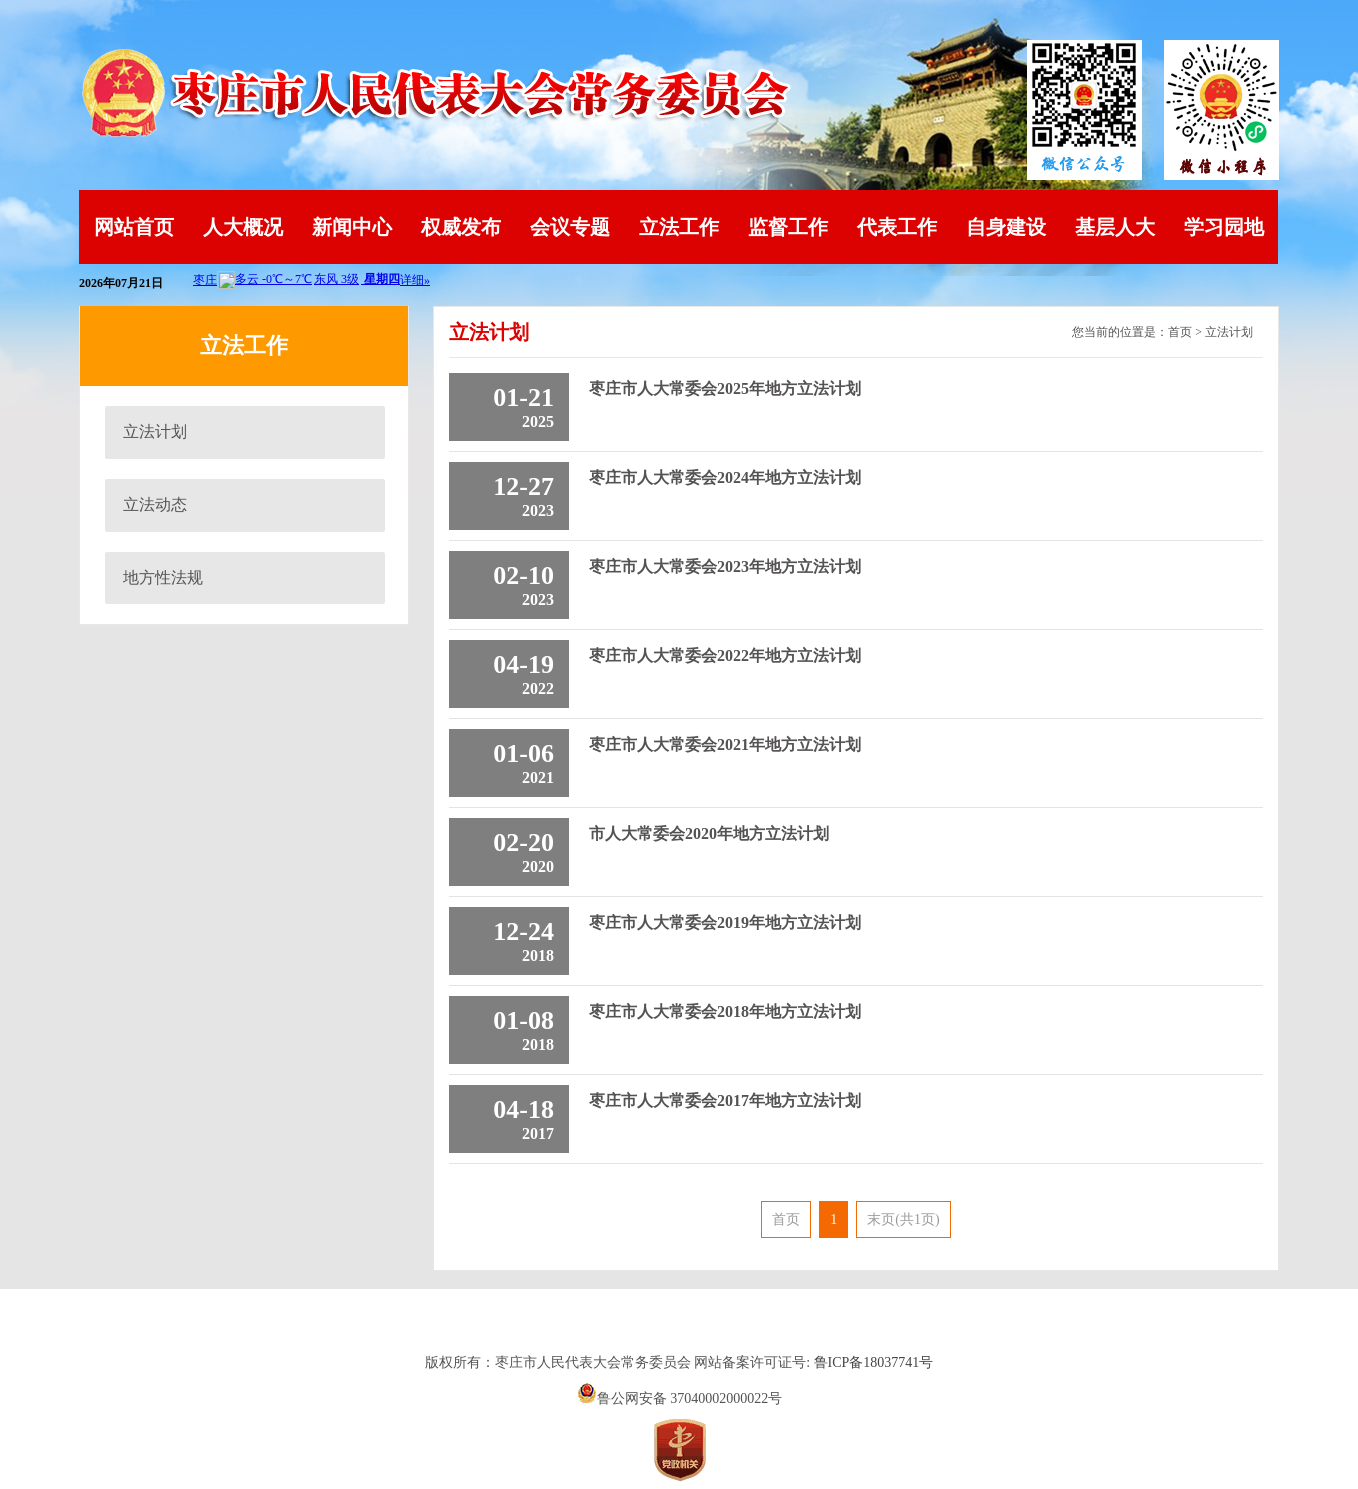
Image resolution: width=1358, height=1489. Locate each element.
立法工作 (679, 227)
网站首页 (134, 227)
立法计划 (155, 431)
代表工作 (897, 227)
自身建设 (1006, 227)
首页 (1180, 332)
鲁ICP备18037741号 (874, 1362)
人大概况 (243, 227)
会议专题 (570, 227)
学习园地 (1224, 227)
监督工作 (788, 227)
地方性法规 (163, 577)
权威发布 (461, 227)
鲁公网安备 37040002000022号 (679, 1398)
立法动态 (155, 504)
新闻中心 (352, 227)
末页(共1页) (903, 1219)
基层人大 (1115, 227)
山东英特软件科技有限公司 (679, 1326)
